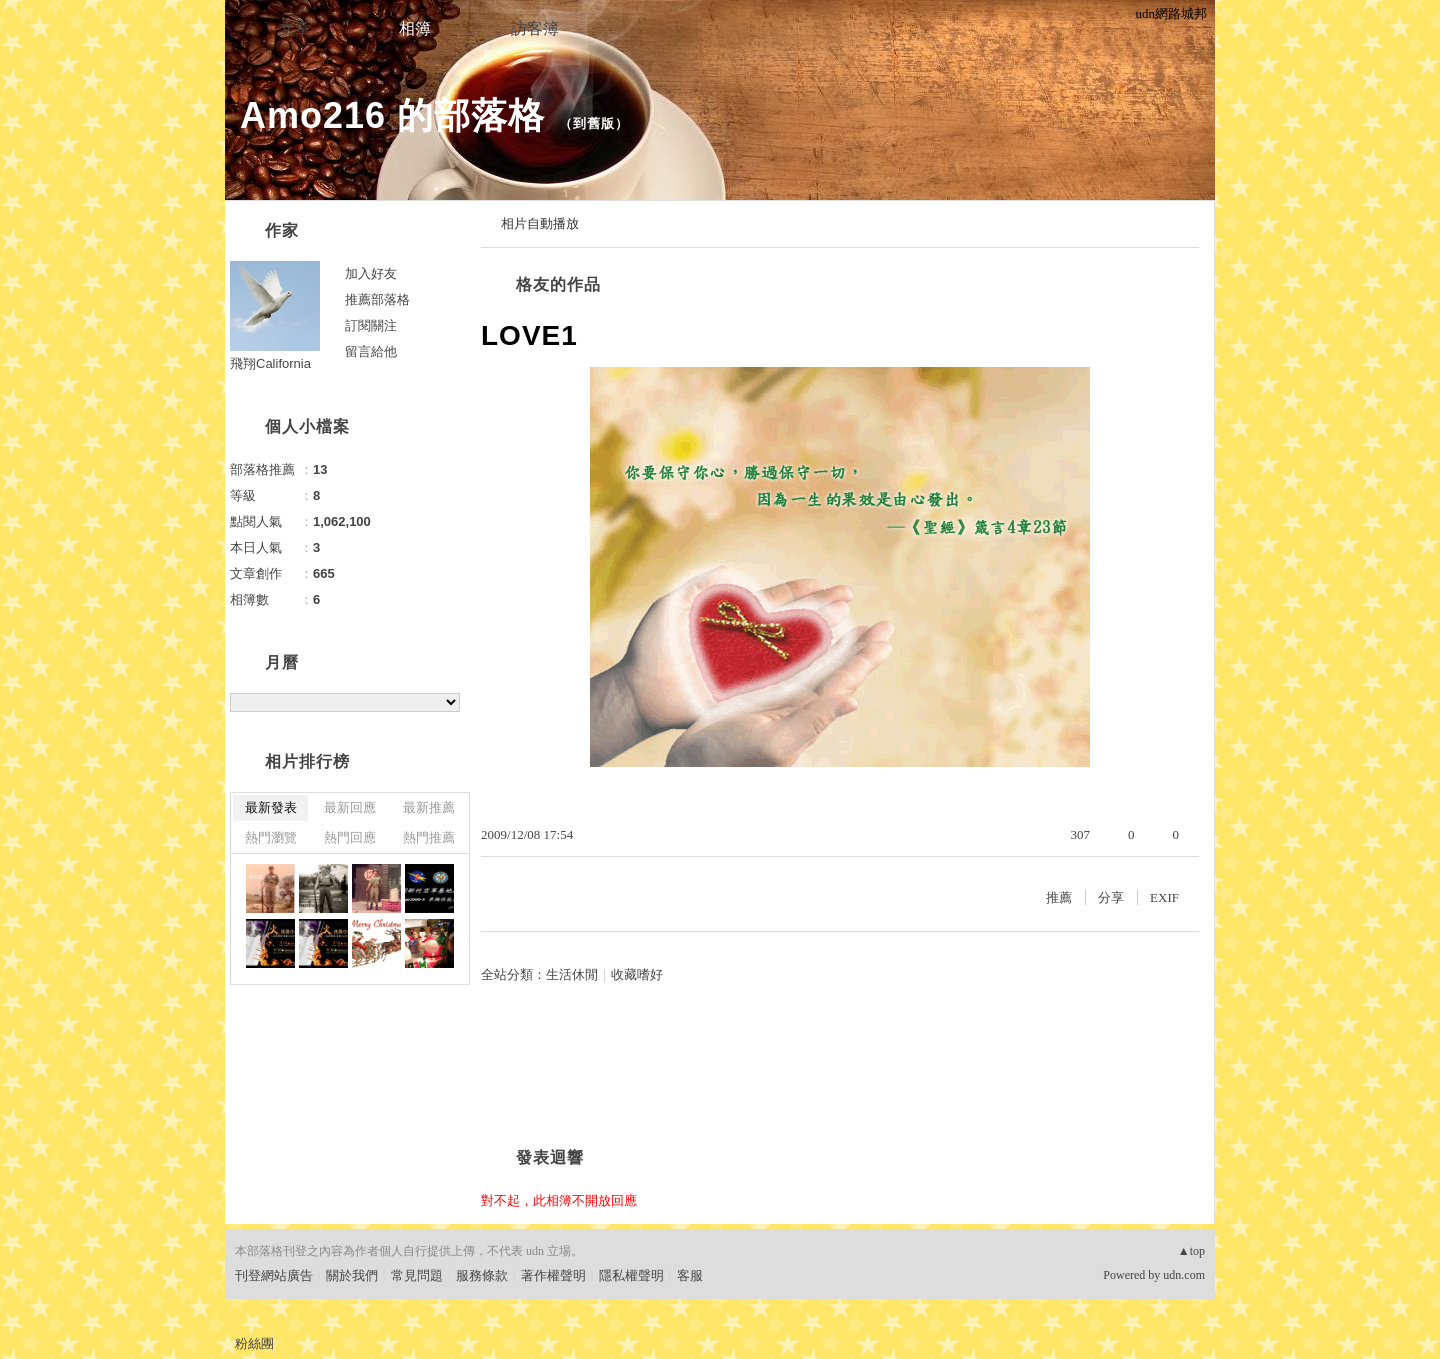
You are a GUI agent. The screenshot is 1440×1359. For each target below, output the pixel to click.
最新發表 (271, 807)
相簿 (415, 28)
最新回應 (350, 807)
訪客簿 (535, 28)
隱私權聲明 (631, 1275)
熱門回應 (350, 837)
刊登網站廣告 (274, 1275)
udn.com (1184, 1275)
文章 (295, 28)
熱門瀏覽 (271, 837)
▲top (1191, 1251)
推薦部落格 (377, 299)
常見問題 (417, 1275)
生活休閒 (572, 974)
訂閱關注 (371, 325)
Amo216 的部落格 (392, 115)
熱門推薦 (429, 837)
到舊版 (594, 123)
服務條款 (482, 1275)
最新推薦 (429, 807)
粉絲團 (254, 1343)
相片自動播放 (540, 223)
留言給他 (371, 351)
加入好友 (371, 273)
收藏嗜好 (637, 974)
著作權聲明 (553, 1275)
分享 (1111, 897)
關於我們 (352, 1275)
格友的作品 (558, 284)
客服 (690, 1275)
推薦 (1059, 897)
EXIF (1164, 897)
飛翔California (270, 363)
